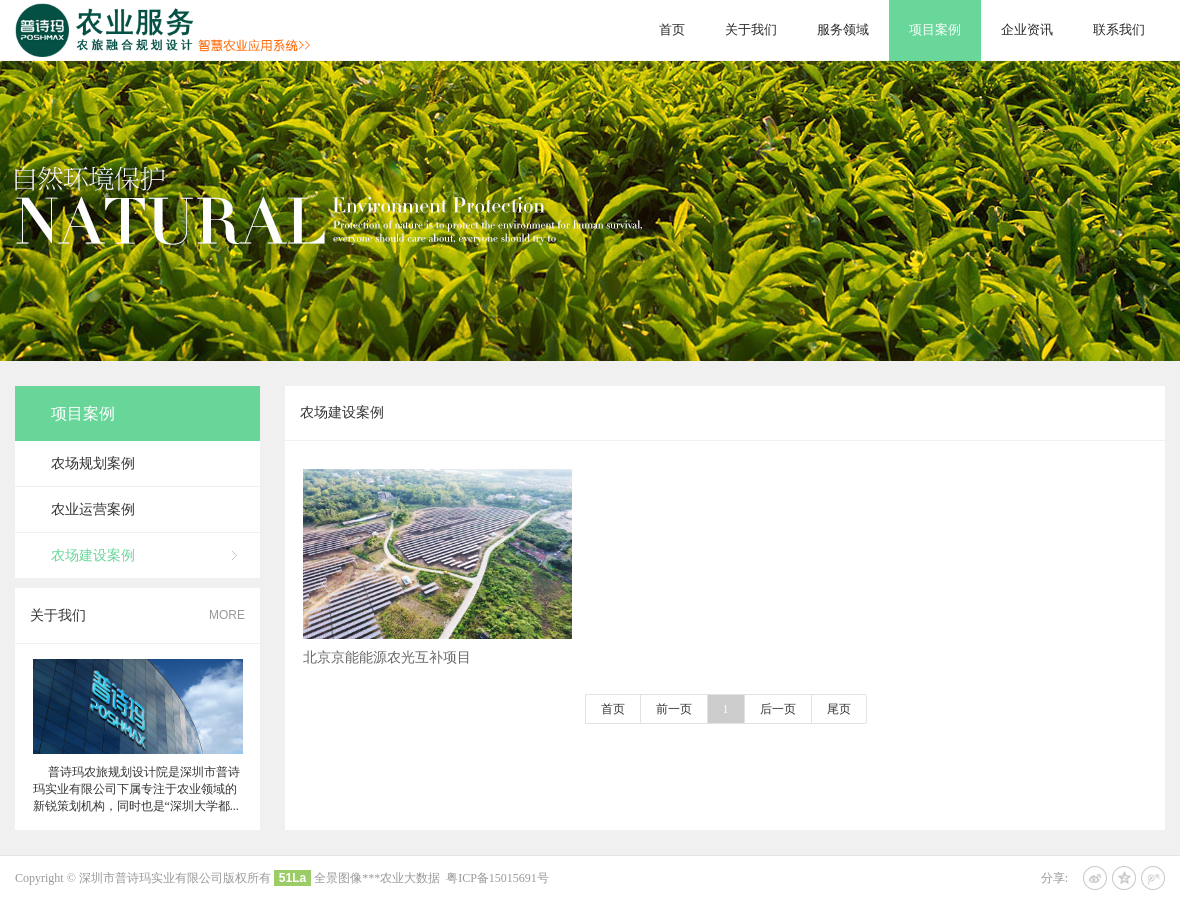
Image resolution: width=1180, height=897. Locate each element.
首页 (672, 29)
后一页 (778, 709)
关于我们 (751, 29)
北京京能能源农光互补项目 (387, 664)
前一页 (674, 709)
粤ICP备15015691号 (497, 878)
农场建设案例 (93, 555)
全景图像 (338, 878)
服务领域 (843, 29)
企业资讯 (1027, 29)
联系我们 (1119, 29)
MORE (227, 615)
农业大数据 (410, 878)
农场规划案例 (93, 463)
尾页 (839, 709)
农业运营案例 (93, 509)
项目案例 (935, 29)
